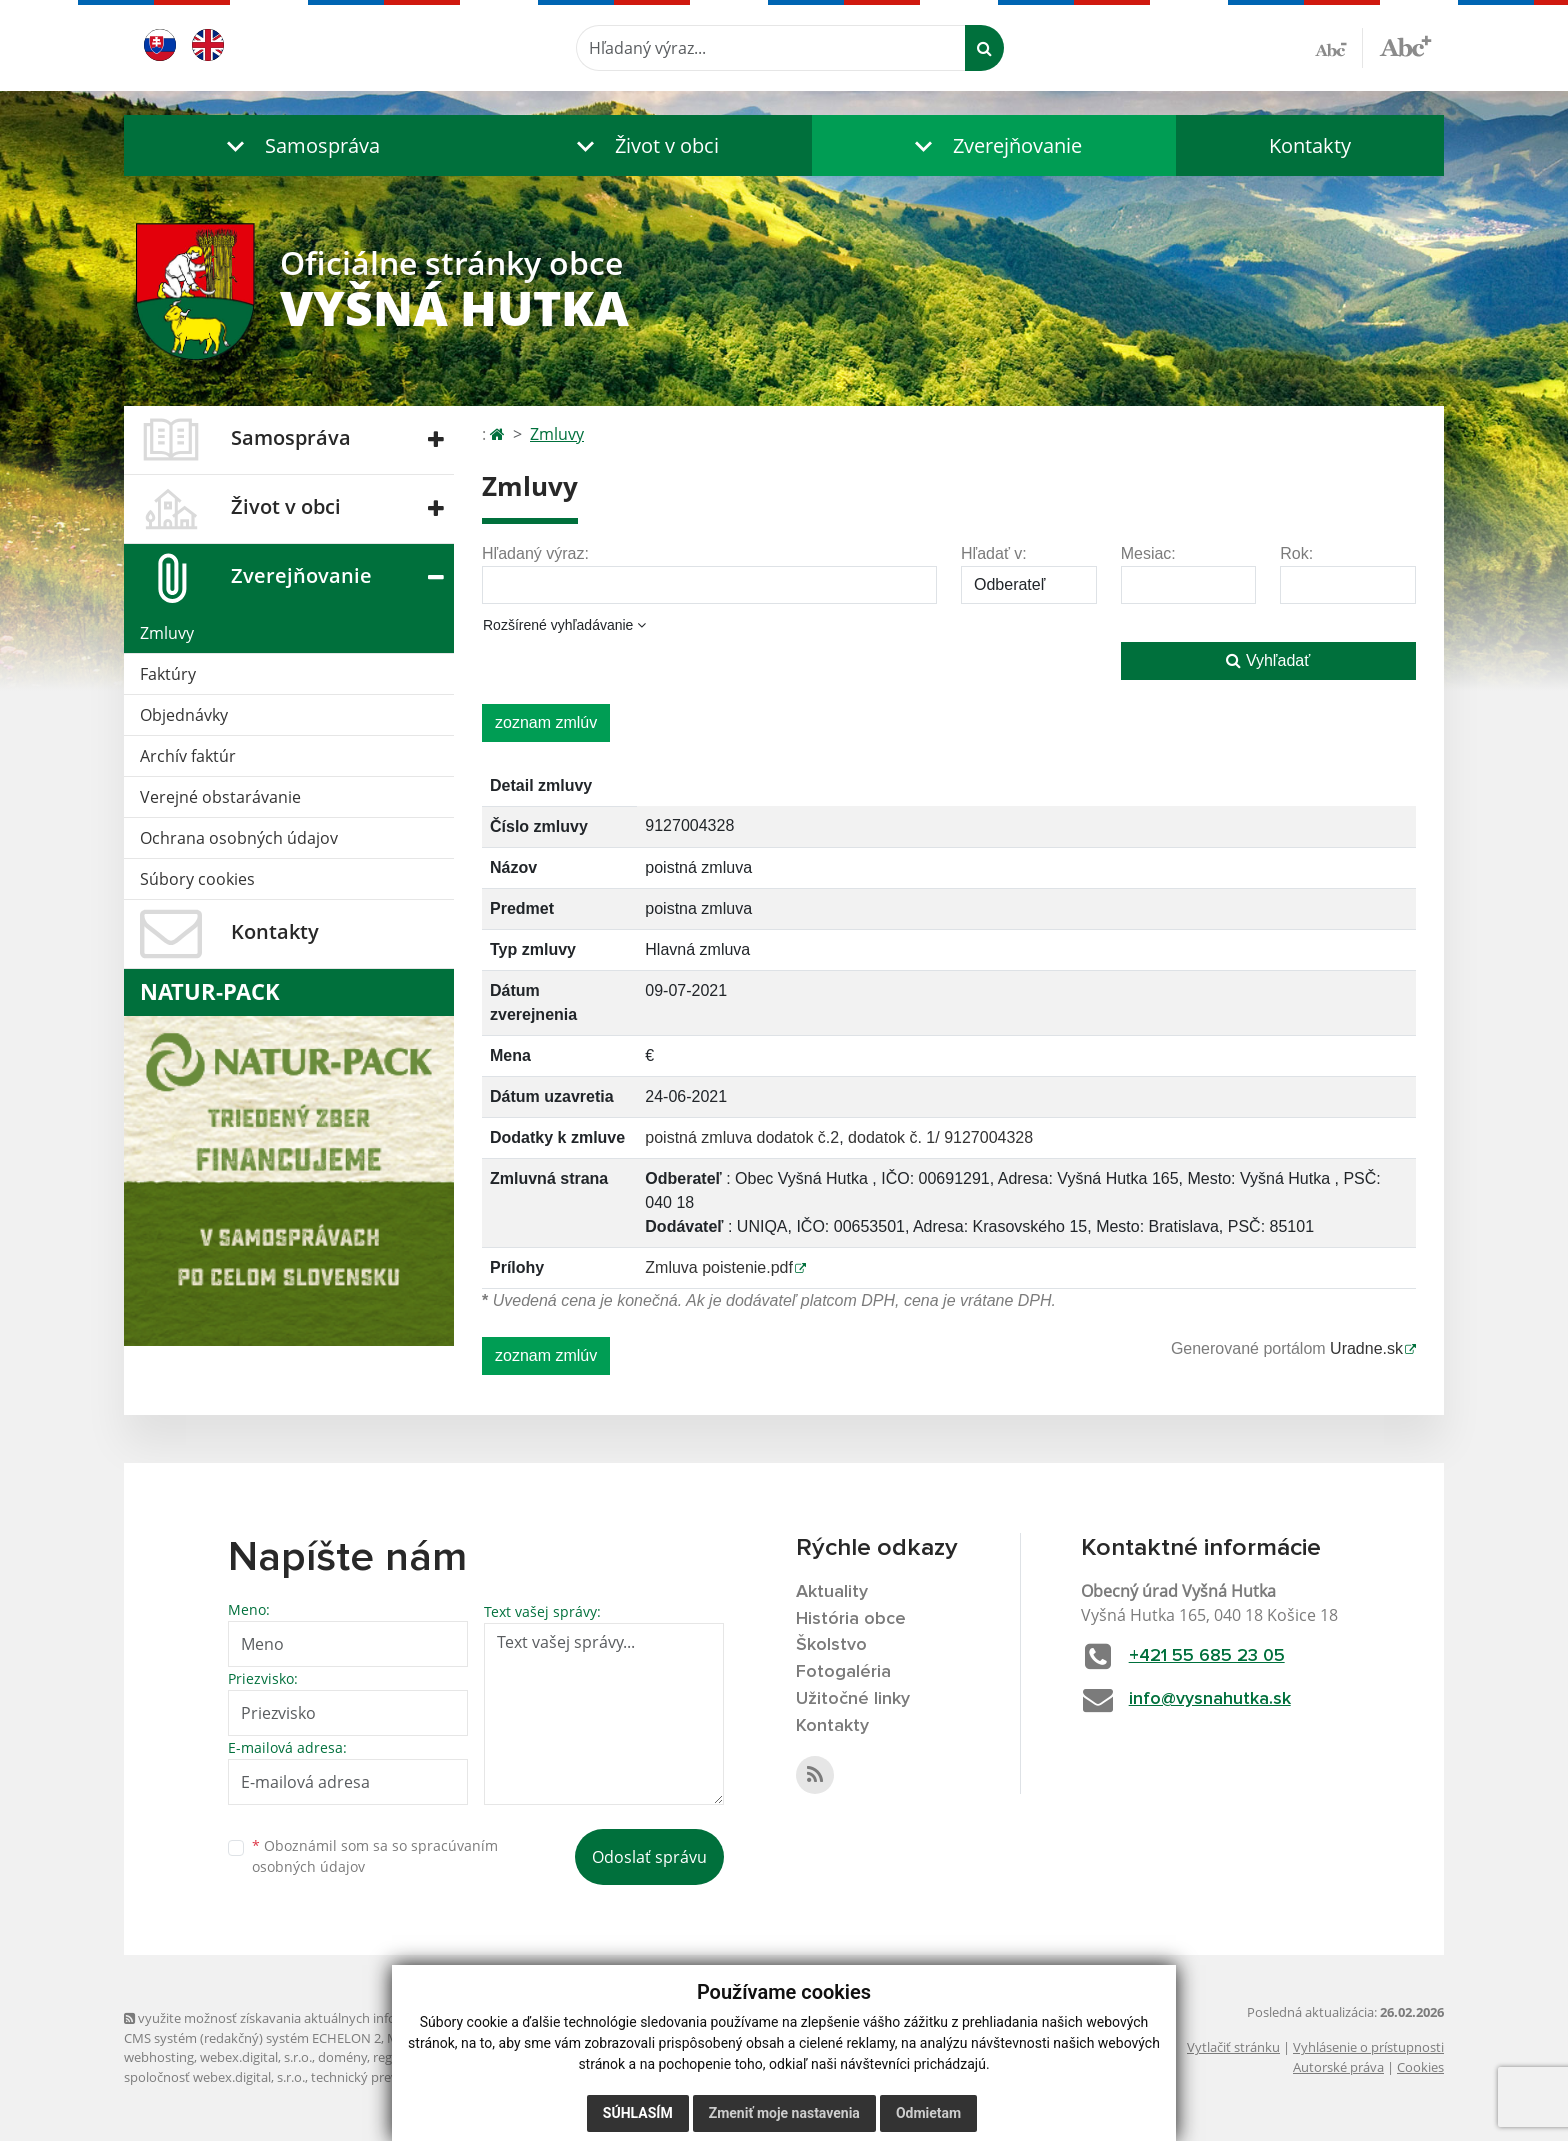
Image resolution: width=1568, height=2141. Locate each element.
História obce (851, 1619)
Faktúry (168, 674)
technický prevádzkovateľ (387, 2077)
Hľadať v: (994, 553)
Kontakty (1310, 145)
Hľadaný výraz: (535, 553)
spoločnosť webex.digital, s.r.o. (214, 2077)
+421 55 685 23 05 (1207, 1656)
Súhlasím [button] (638, 2113)
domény (342, 2057)
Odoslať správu (649, 1857)
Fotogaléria (843, 1672)
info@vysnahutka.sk (1210, 1699)
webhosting (159, 2057)
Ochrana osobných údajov (239, 838)
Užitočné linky (853, 1699)
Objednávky (184, 715)
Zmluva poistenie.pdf (719, 1267)
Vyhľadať (1268, 660)
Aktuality (832, 1592)
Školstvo (831, 1645)
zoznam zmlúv (546, 722)
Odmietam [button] (928, 2113)
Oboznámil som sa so (375, 1856)
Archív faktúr (188, 756)
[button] (299, 145)
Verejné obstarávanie (220, 797)
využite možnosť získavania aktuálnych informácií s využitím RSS (322, 2018)
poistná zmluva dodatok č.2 (742, 1137)
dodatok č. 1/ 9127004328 (940, 1137)
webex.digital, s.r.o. (256, 2057)
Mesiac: (1148, 553)
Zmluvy (167, 633)
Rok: (1296, 553)
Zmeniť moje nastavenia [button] (784, 2113)
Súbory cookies (197, 879)
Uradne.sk (1366, 1348)
